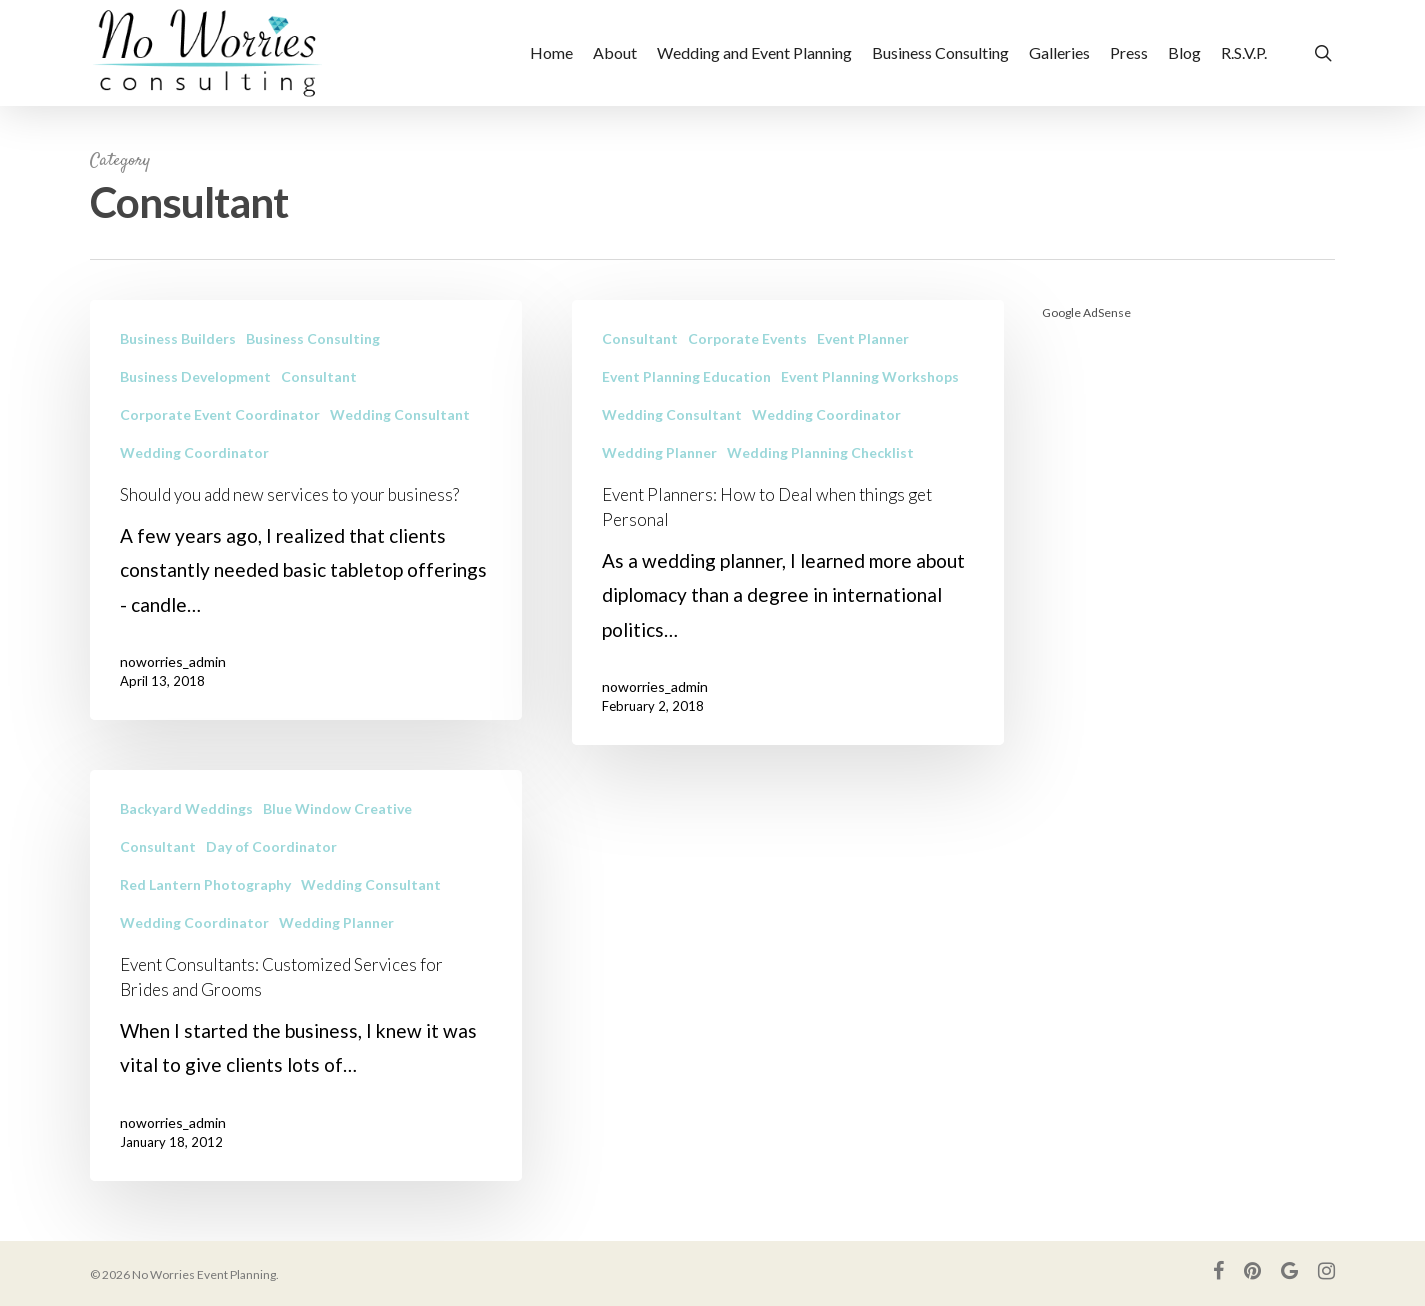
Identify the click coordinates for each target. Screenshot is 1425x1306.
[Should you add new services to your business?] (306, 510)
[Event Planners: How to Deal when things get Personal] (788, 522)
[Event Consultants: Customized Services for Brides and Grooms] (306, 993)
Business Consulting (313, 338)
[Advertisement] (1188, 640)
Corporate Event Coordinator (220, 414)
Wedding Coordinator (194, 452)
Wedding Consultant (400, 414)
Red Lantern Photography (205, 902)
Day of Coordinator (271, 864)
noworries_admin (173, 661)
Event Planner (863, 338)
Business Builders (178, 338)
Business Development (195, 376)
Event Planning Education (686, 376)
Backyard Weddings (186, 826)
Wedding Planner (659, 452)
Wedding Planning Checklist (820, 452)
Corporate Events (747, 338)
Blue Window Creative (337, 826)
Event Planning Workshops (870, 376)
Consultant (319, 376)
